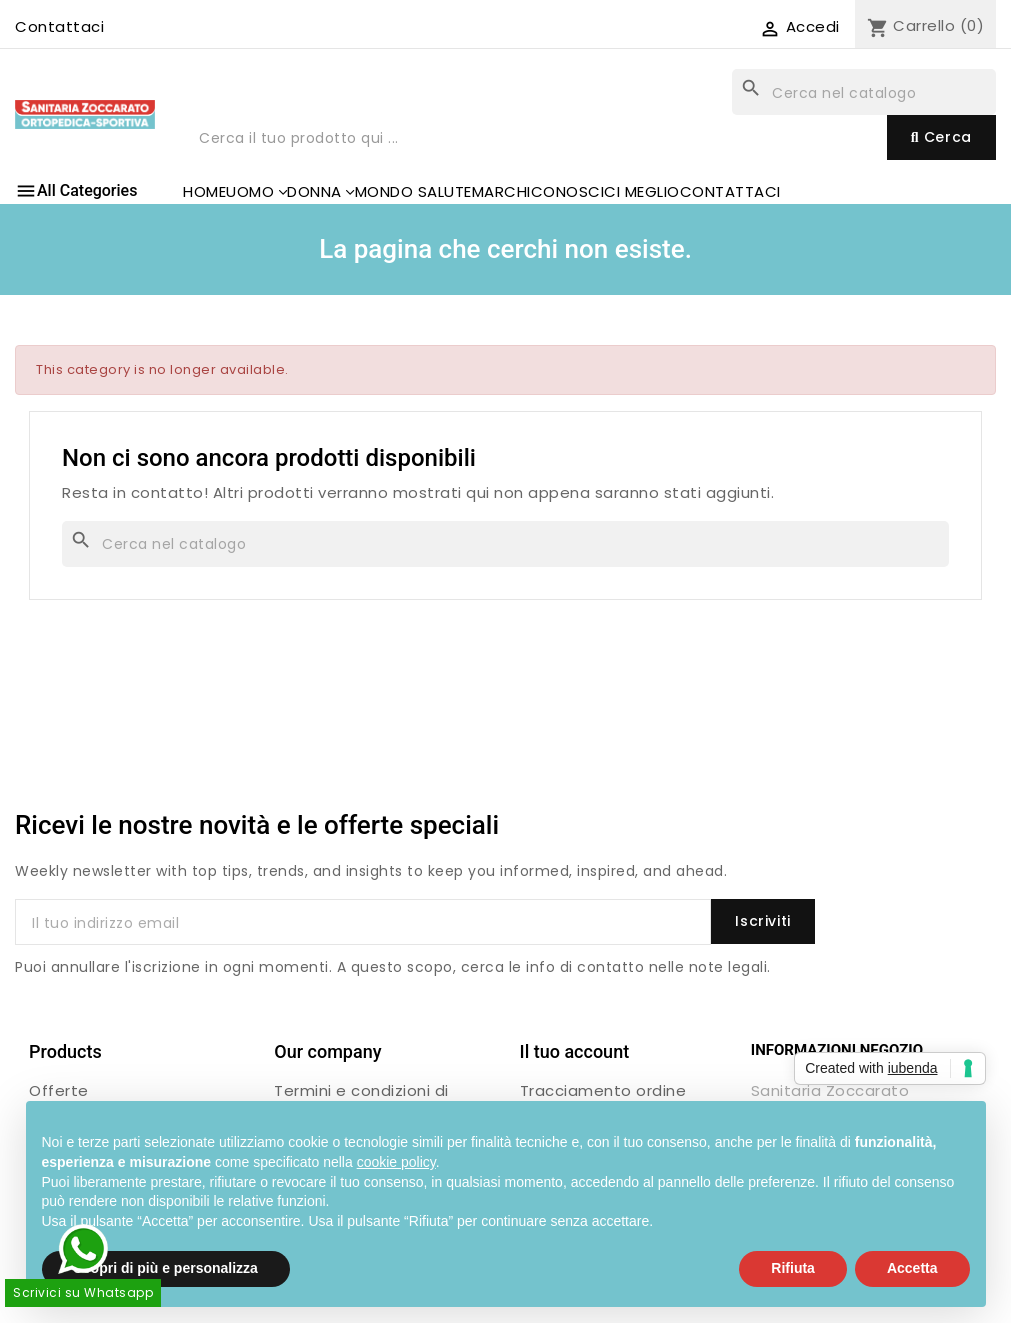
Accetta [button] (912, 1268)
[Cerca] (864, 92)
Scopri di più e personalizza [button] (166, 1268)
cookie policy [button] (396, 1162)
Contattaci (59, 26)
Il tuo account (575, 1051)
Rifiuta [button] (793, 1268)
